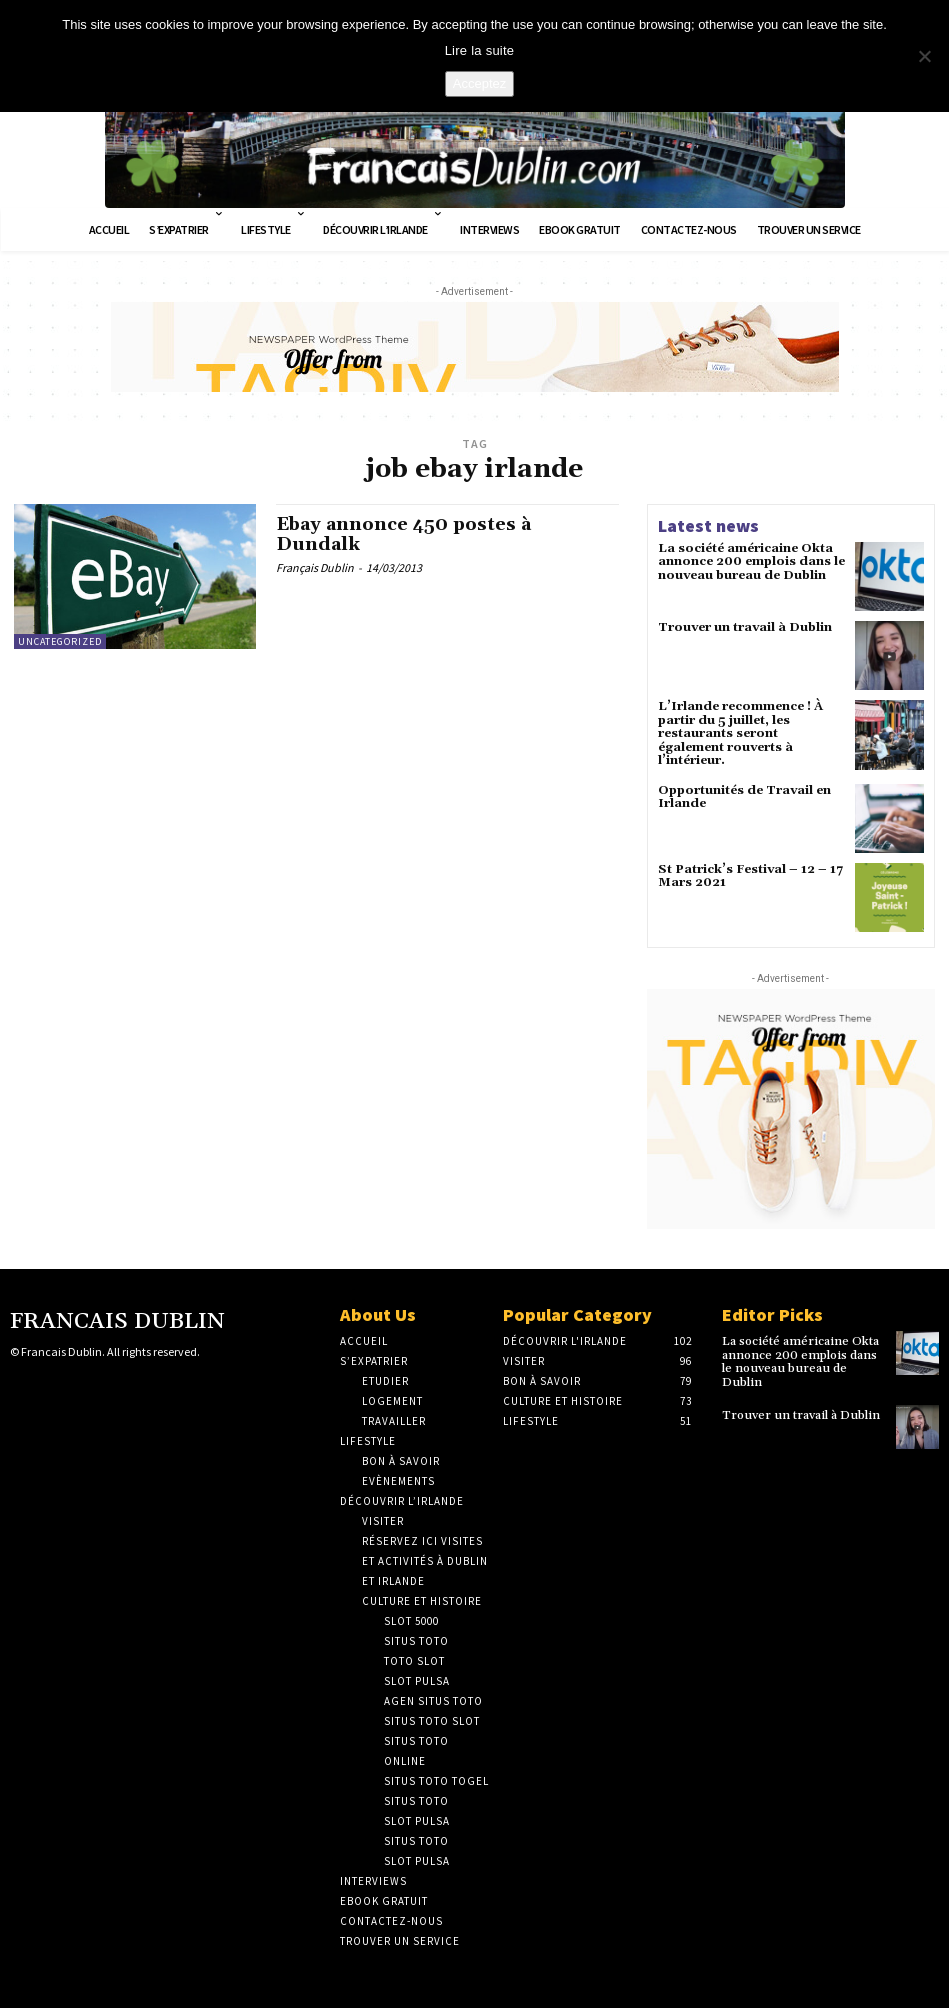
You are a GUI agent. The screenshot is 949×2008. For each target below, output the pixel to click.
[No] (924, 56)
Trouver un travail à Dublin (745, 627)
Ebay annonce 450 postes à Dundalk (405, 534)
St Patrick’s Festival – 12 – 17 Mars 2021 (749, 875)
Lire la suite (480, 50)
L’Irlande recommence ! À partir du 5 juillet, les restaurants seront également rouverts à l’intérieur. (740, 733)
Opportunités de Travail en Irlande (744, 795)
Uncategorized (60, 641)
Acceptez (479, 83)
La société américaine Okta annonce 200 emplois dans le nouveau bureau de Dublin (751, 561)
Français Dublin (315, 568)
